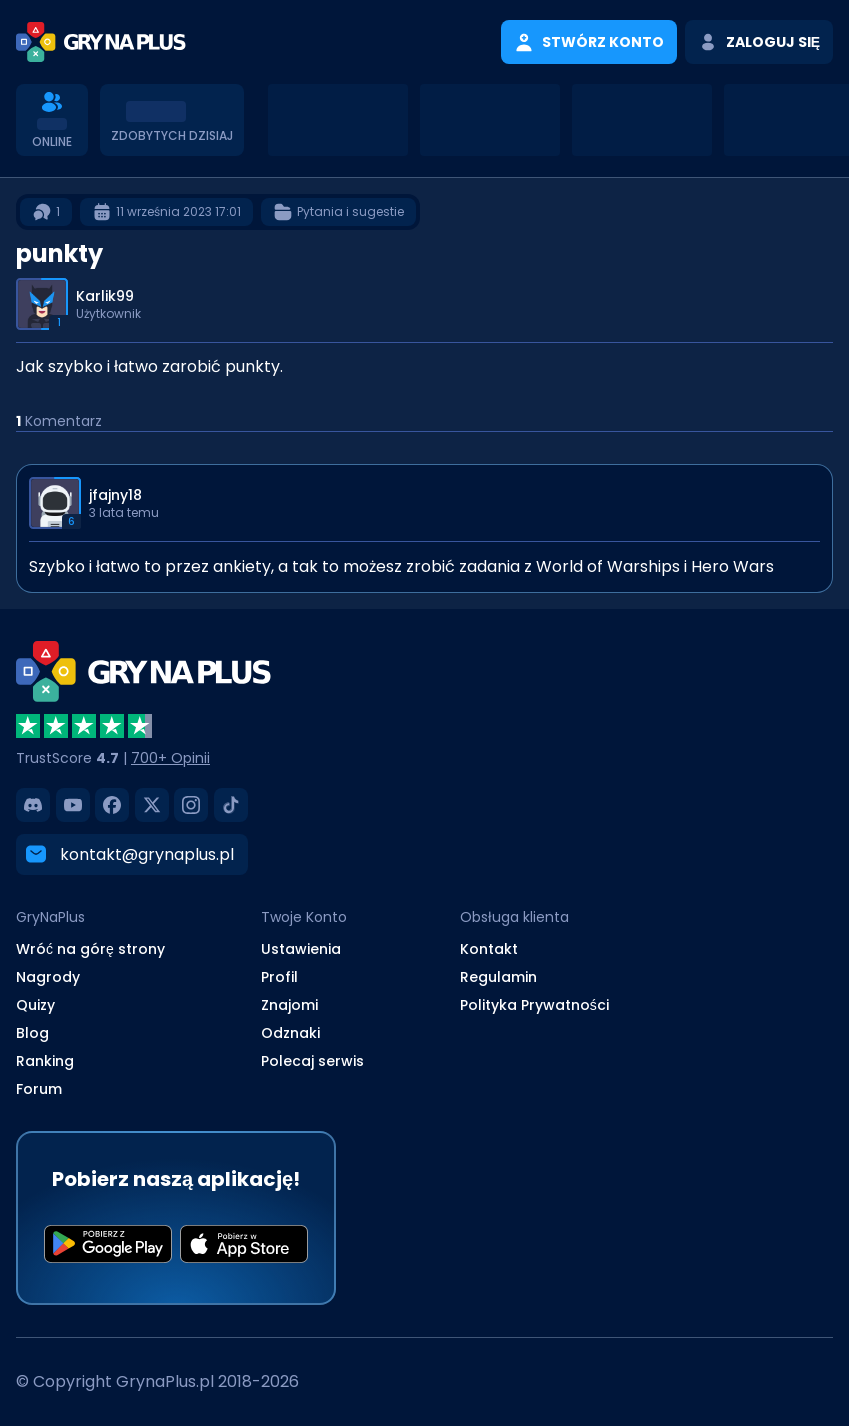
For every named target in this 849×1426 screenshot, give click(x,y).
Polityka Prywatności (534, 1005)
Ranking (45, 1061)
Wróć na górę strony (90, 949)
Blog (32, 1033)
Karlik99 (105, 296)
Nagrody (48, 977)
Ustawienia (301, 949)
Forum (39, 1089)
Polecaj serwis (312, 1061)
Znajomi (289, 1005)
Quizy (35, 1005)
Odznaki (290, 1033)
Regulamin (498, 977)
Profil (279, 977)
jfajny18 (115, 495)
